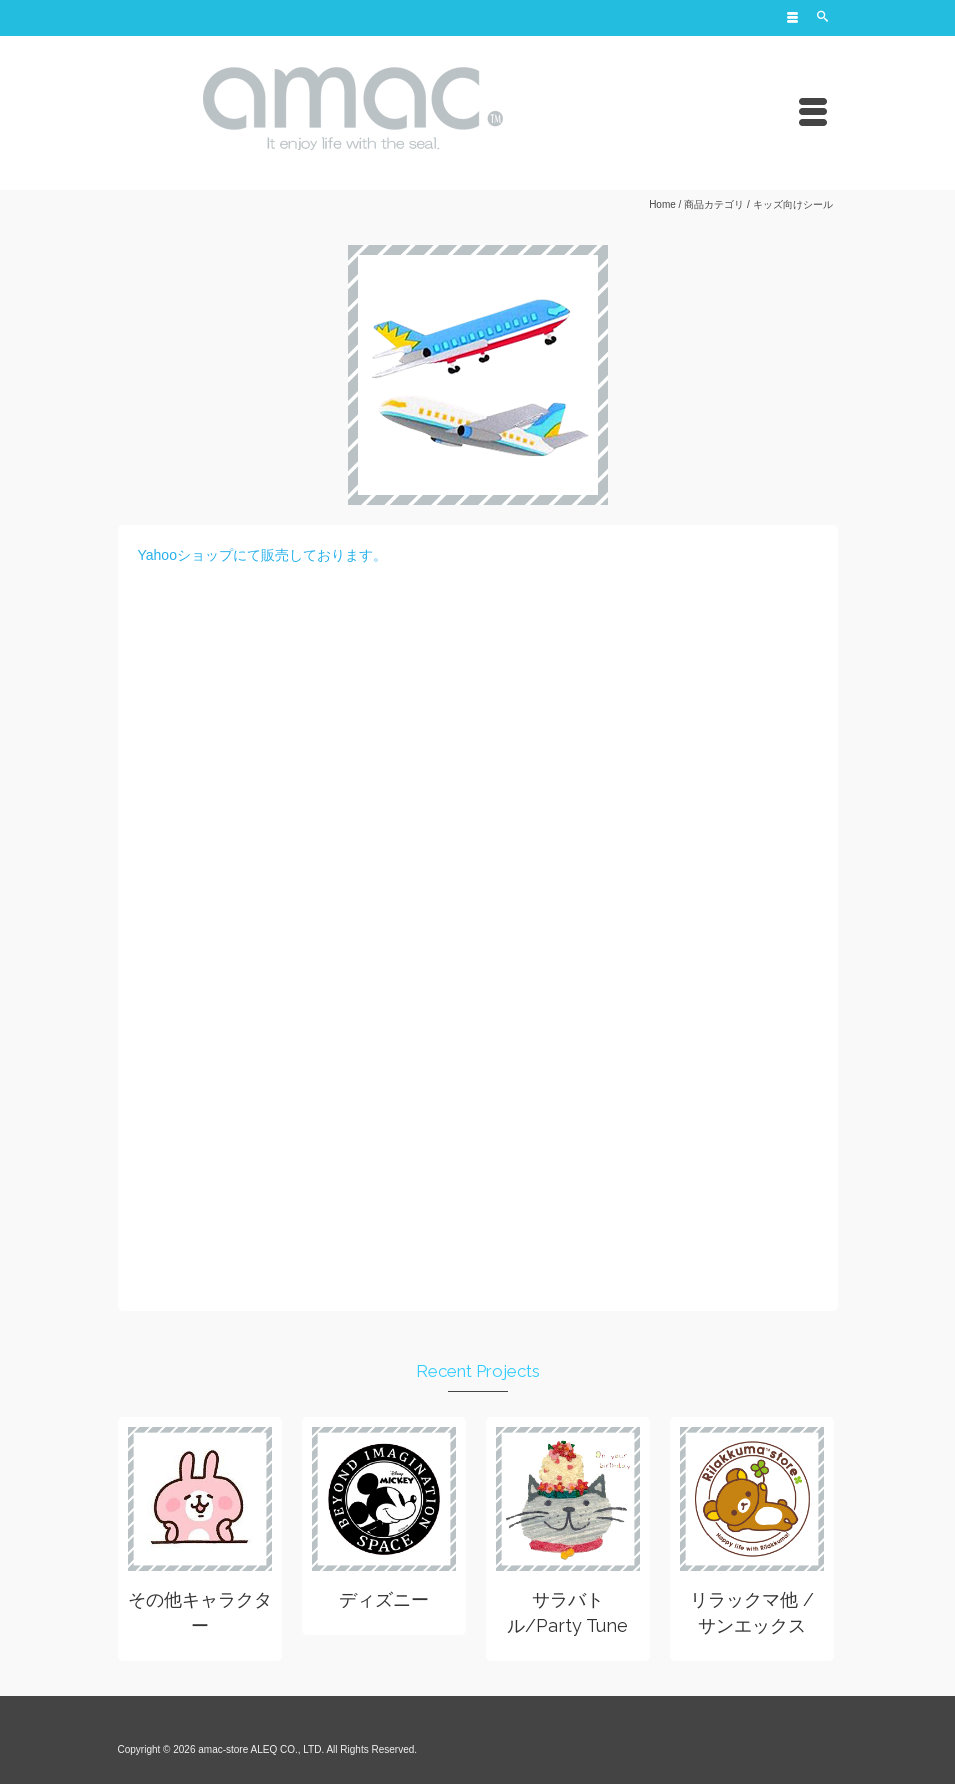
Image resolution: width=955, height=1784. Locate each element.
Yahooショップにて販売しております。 (262, 555)
